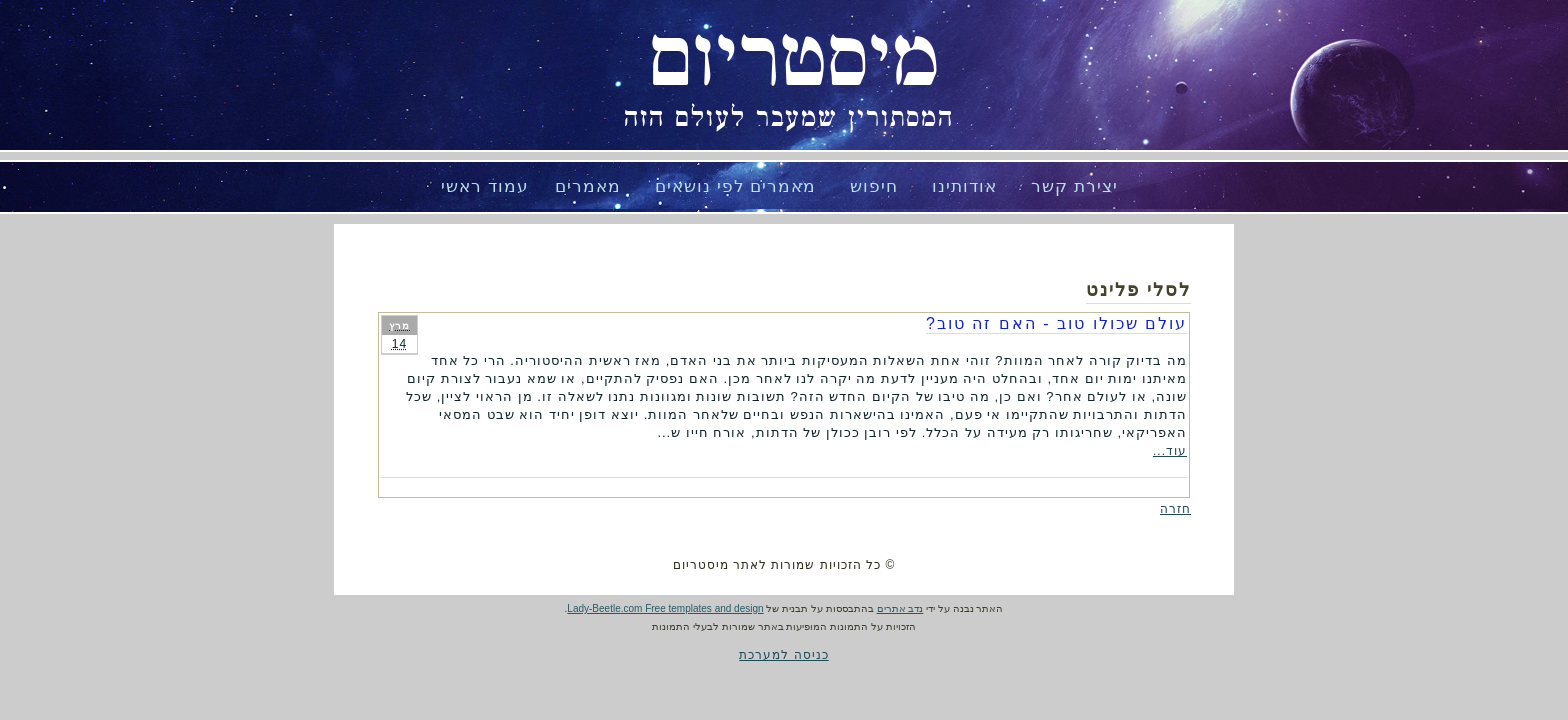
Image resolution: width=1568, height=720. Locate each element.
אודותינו (964, 186)
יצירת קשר (1074, 186)
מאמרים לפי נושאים (735, 186)
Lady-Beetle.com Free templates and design (665, 608)
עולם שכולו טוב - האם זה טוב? (1056, 323)
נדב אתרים (900, 608)
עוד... (1170, 451)
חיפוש (874, 186)
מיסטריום (794, 60)
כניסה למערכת (783, 655)
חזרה (1175, 509)
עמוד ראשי (485, 186)
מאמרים (588, 186)
